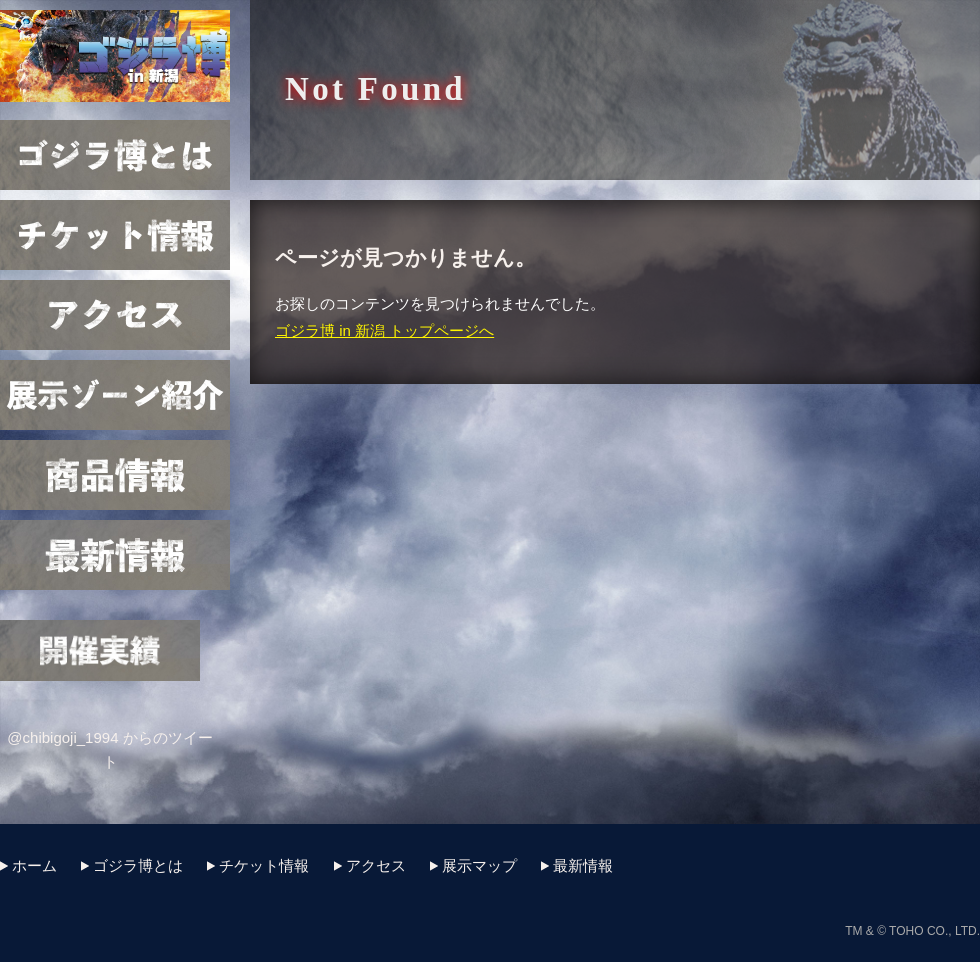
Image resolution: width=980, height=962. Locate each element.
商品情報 (115, 475)
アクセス (115, 315)
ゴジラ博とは (115, 155)
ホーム (34, 865)
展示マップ (115, 395)
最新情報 (115, 555)
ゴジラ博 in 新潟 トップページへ (384, 330)
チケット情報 (115, 235)
